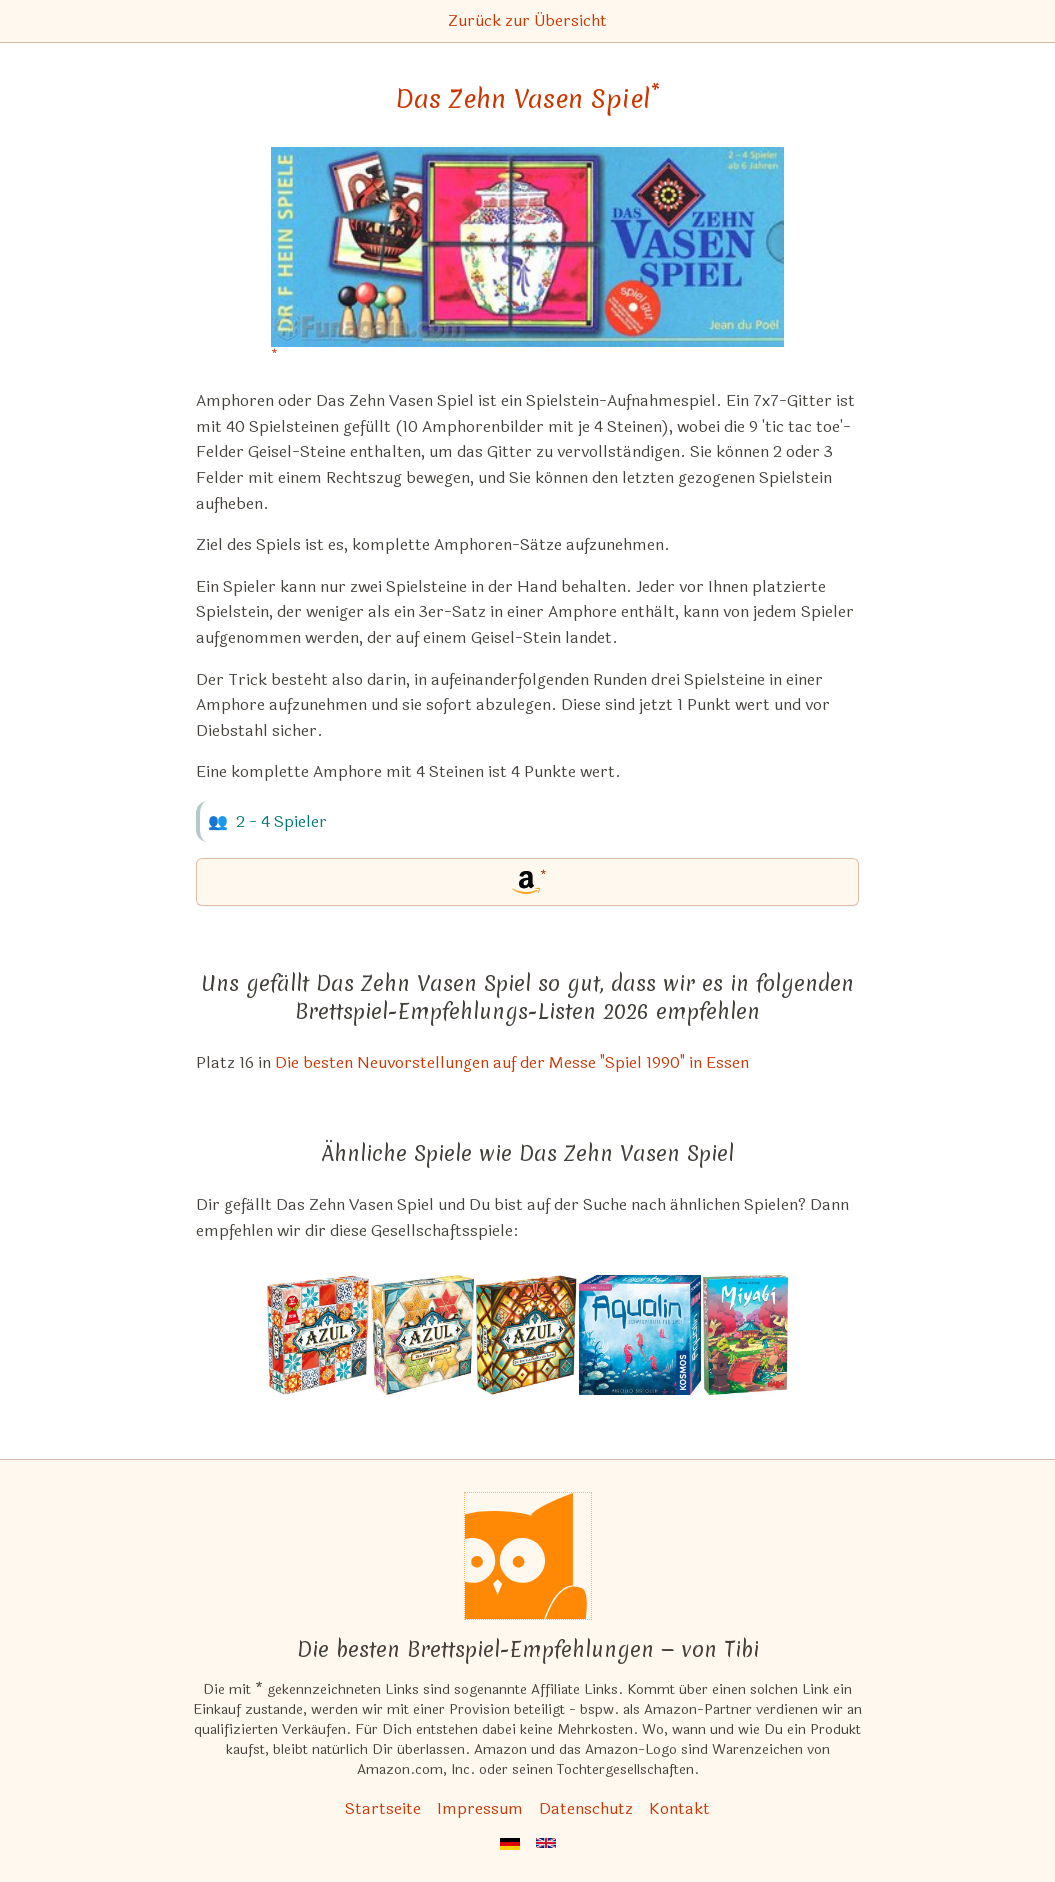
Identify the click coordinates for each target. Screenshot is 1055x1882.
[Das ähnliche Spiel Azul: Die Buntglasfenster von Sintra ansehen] (526, 1335)
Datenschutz (586, 1808)
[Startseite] (528, 1556)
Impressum (480, 1808)
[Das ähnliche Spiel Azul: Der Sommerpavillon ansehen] (423, 1335)
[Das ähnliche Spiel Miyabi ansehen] (745, 1335)
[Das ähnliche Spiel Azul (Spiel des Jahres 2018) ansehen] (317, 1335)
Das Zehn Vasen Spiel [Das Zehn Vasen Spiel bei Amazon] (527, 99)
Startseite (383, 1808)
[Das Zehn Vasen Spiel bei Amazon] (527, 259)
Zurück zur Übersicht (527, 20)
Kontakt (679, 1808)
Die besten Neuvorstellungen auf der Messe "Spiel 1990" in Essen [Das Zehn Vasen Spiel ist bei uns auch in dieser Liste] (512, 1062)
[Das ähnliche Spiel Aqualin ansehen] (640, 1335)
